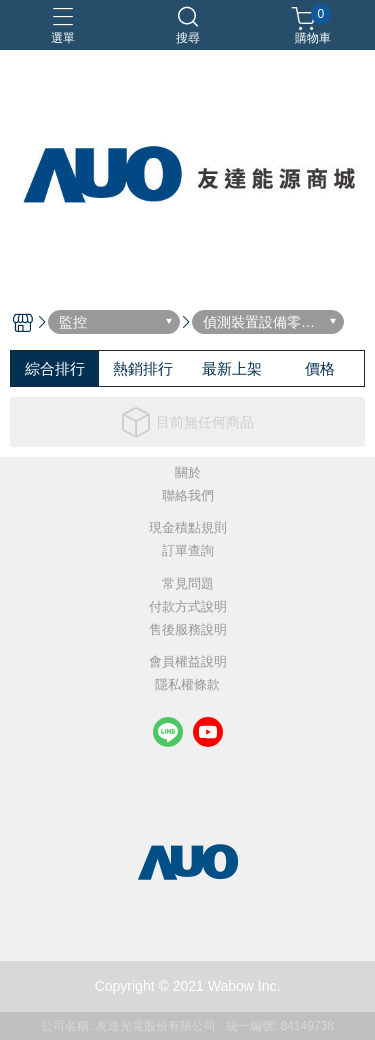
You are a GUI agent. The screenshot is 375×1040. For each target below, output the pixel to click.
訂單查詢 (188, 551)
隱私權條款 (187, 685)
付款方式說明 (188, 607)
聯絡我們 (188, 496)
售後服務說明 (188, 630)
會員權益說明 (188, 662)
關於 (188, 473)
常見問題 (188, 584)
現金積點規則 (188, 528)
